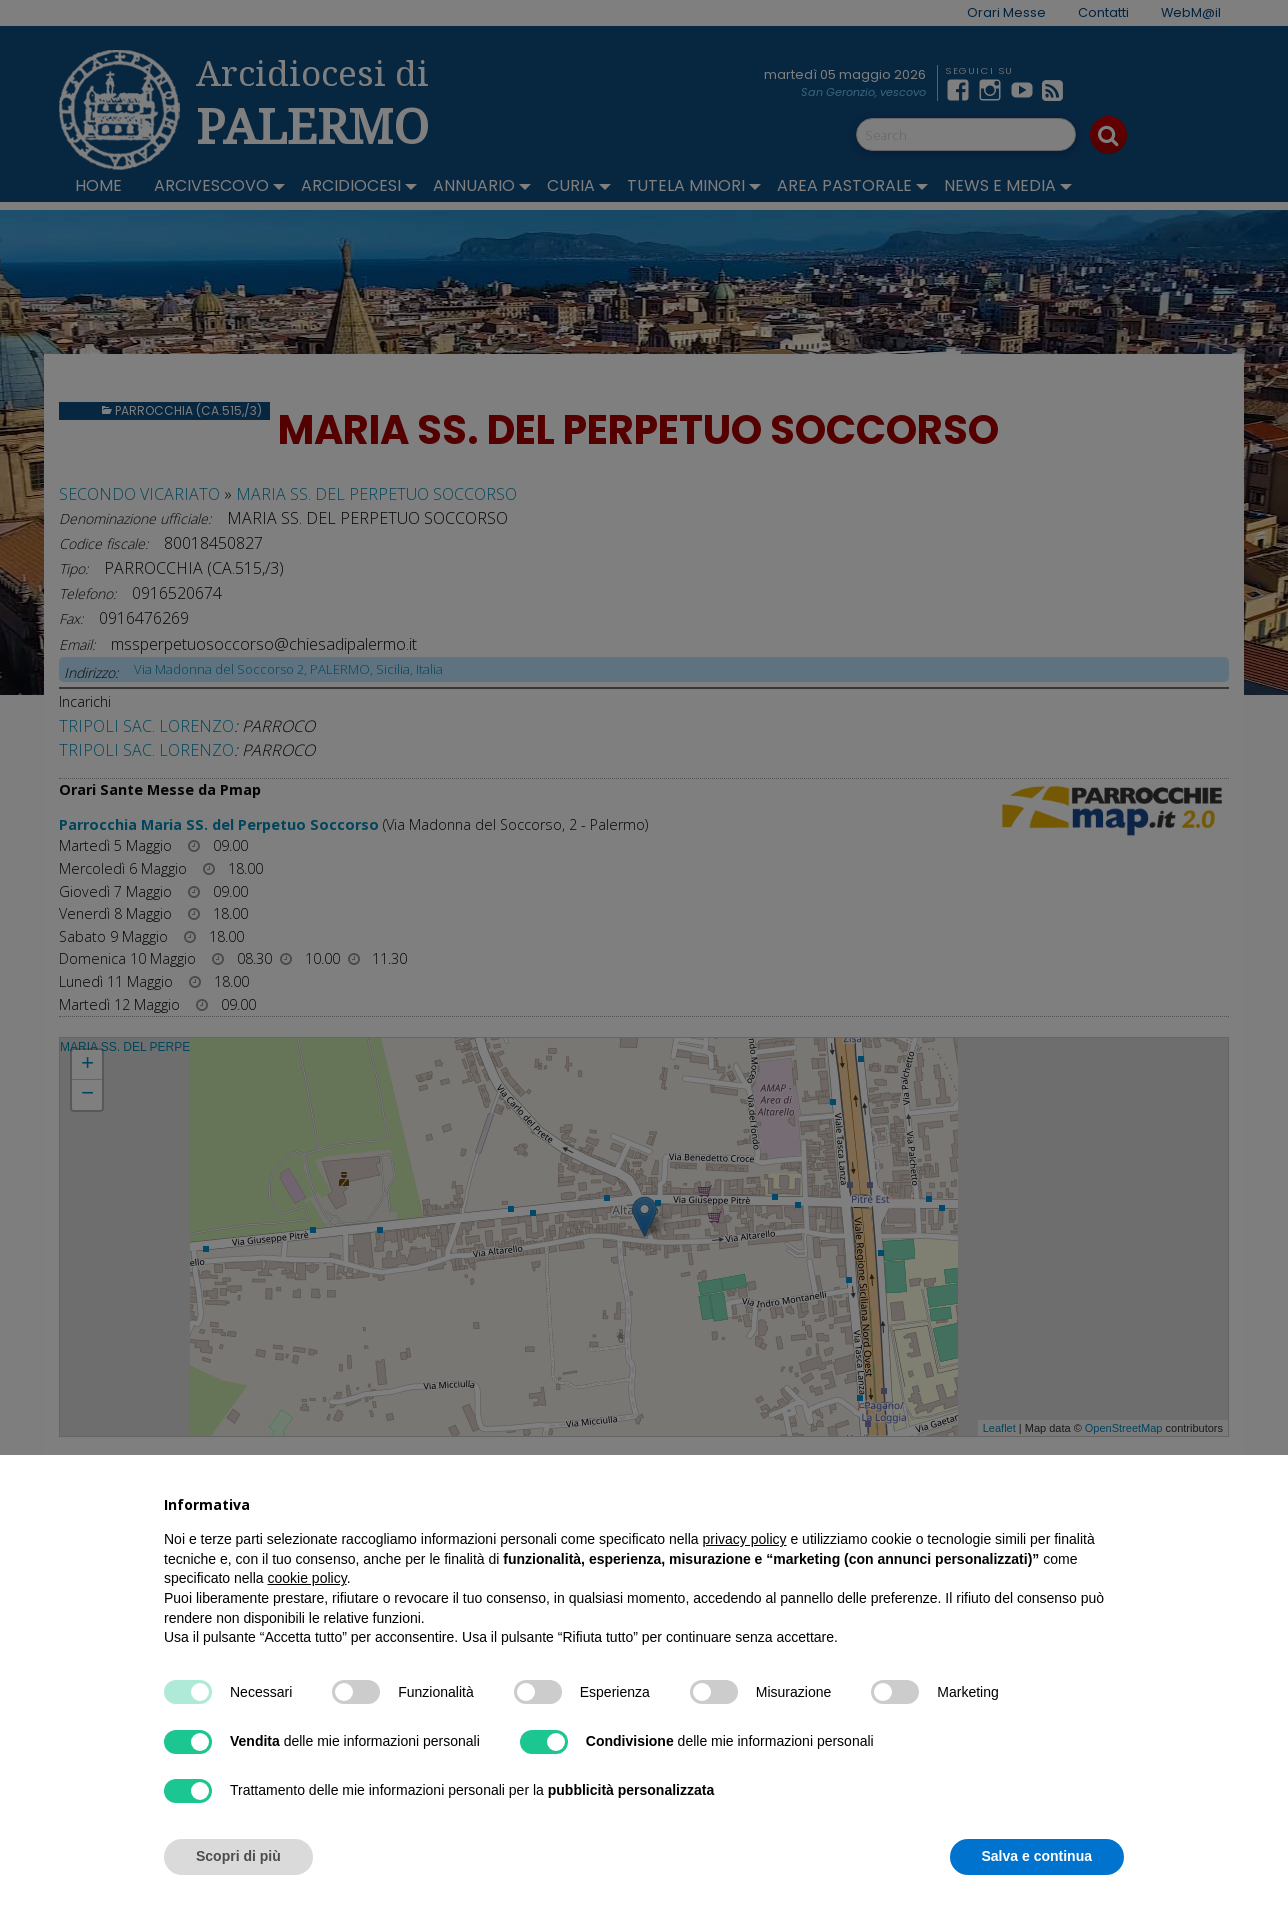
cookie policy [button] (307, 1578)
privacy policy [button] (745, 1539)
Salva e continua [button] (1037, 1856)
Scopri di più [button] (238, 1856)
